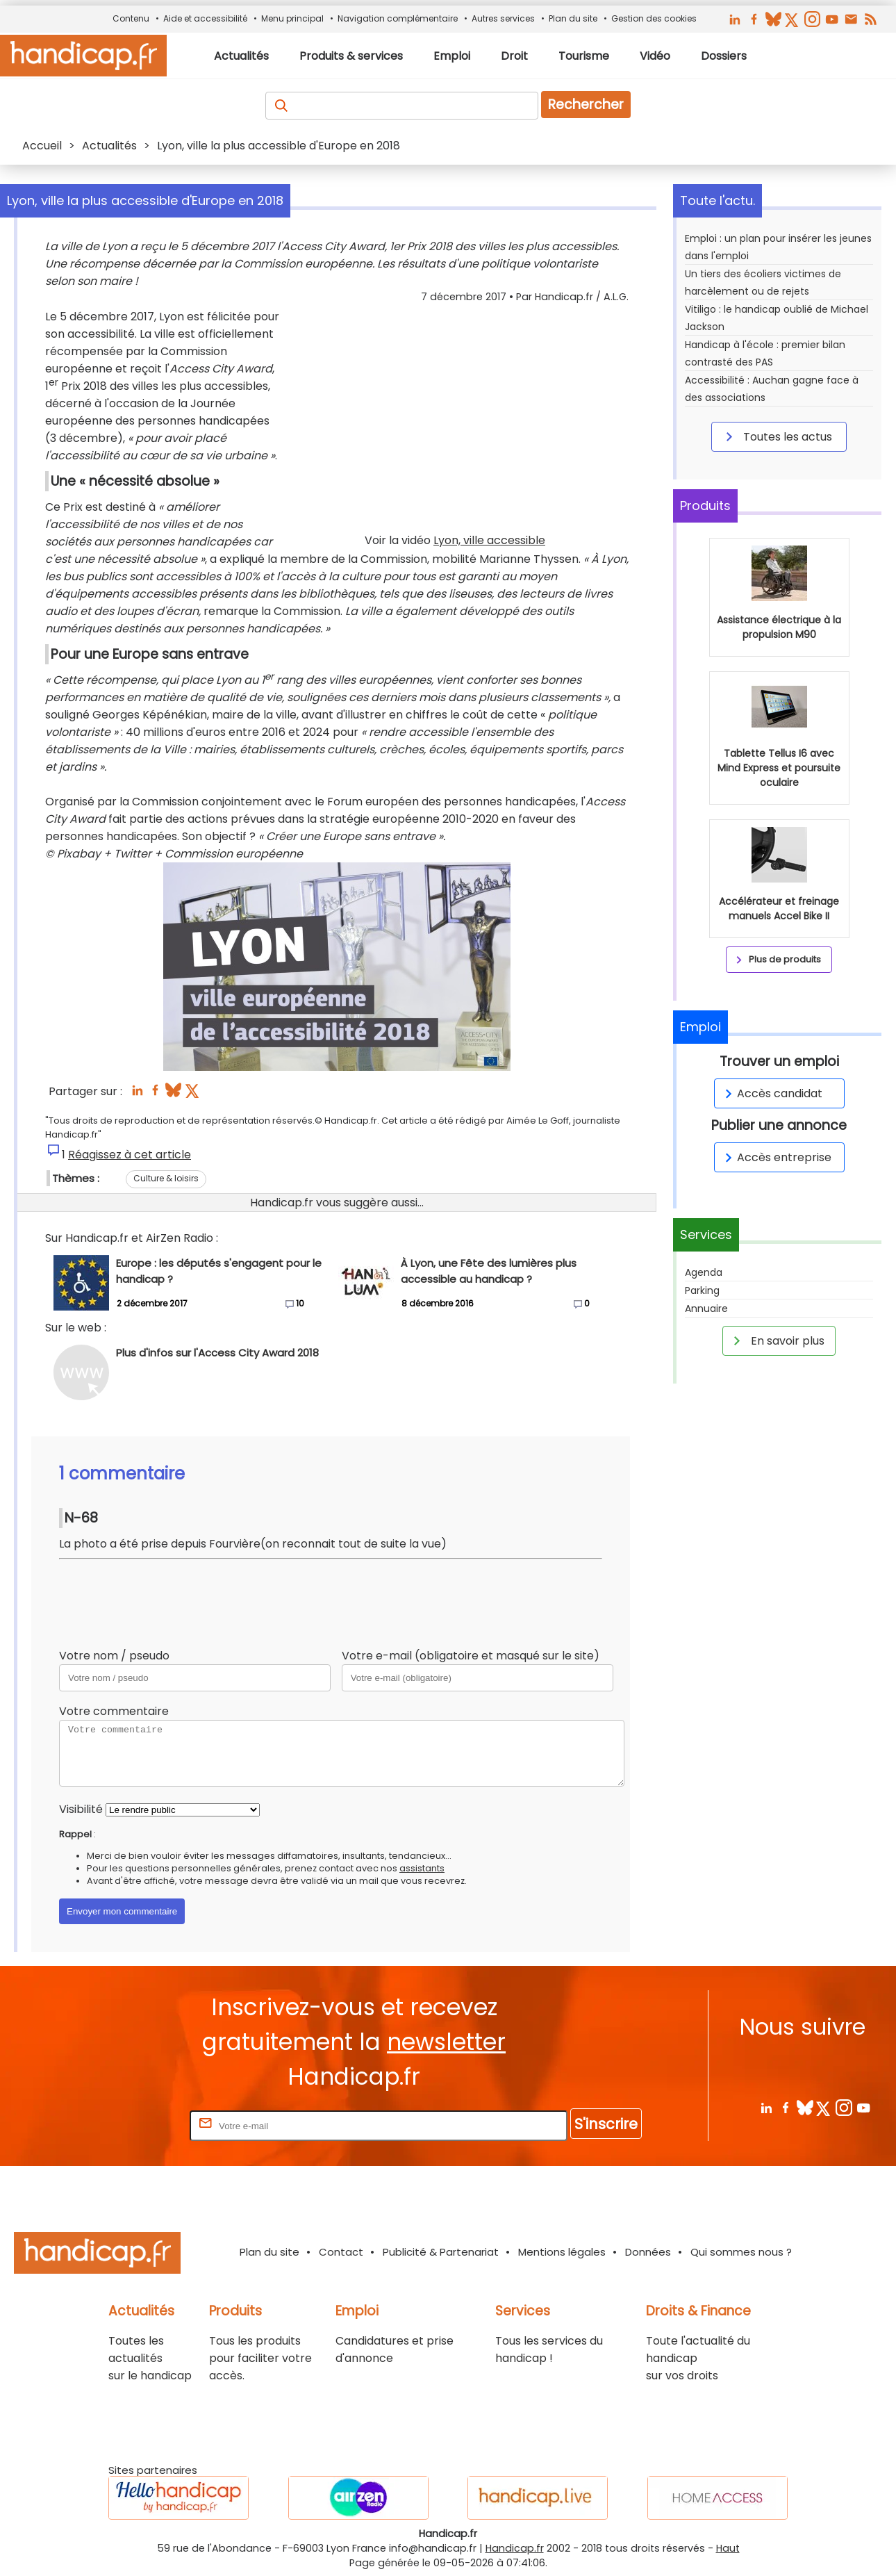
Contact (341, 2252)
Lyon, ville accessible (489, 540)
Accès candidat (771, 1093)
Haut (728, 2548)
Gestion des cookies (654, 18)
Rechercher (586, 104)
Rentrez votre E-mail (131, 2125)
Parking (702, 1290)
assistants (422, 1868)
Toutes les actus (776, 436)
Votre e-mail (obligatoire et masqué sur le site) (470, 1656)
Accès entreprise (775, 1157)
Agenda (703, 1272)
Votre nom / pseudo (114, 1656)
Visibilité (81, 1809)
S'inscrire (606, 2124)
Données (648, 2252)
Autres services (503, 18)
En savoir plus (776, 1340)
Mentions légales (562, 2252)
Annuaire (706, 1308)
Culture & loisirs (166, 1178)
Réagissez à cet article (129, 1155)
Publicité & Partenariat (441, 2252)
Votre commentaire (114, 1711)
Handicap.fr (515, 2548)
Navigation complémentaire (398, 18)
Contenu (131, 18)
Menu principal (292, 18)
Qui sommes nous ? (741, 2252)
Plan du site (573, 18)
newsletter (446, 2042)
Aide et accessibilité (205, 18)
